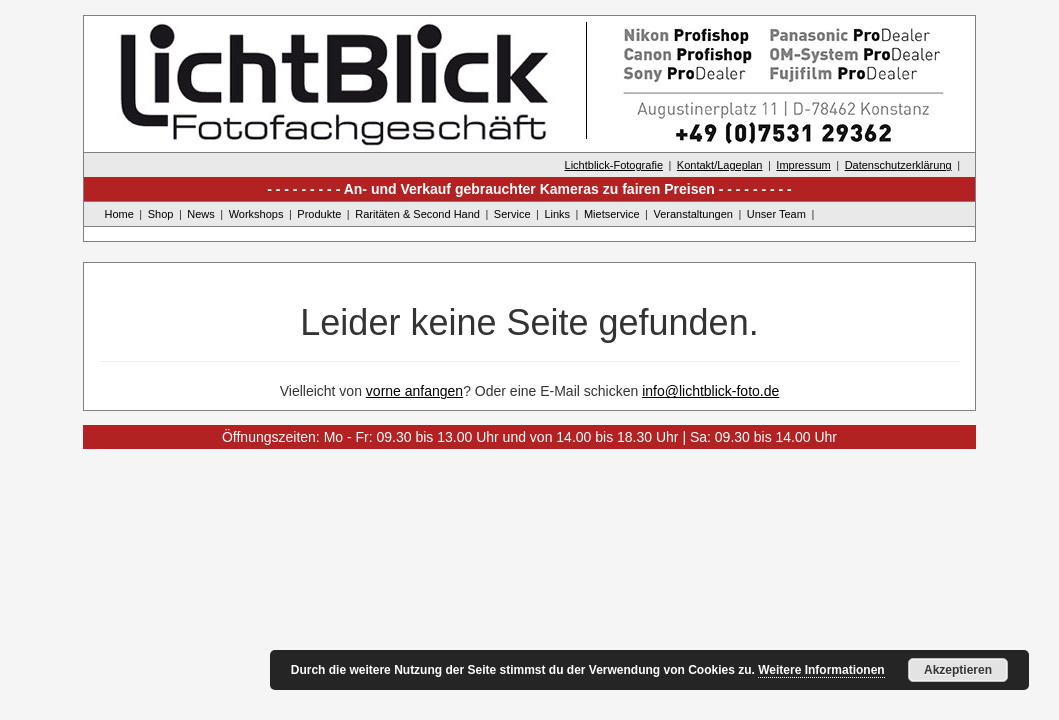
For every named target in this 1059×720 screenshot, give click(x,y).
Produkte (319, 214)
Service (512, 214)
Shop (161, 214)
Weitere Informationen (821, 670)
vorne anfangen (414, 391)
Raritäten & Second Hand (417, 214)
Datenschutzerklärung (898, 165)
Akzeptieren (958, 670)
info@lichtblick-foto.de (710, 391)
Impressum (803, 165)
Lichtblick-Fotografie (614, 165)
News (201, 214)
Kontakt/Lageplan (720, 165)
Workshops (256, 214)
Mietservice (612, 214)
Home (119, 214)
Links (557, 214)
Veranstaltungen (693, 214)
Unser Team (776, 214)
